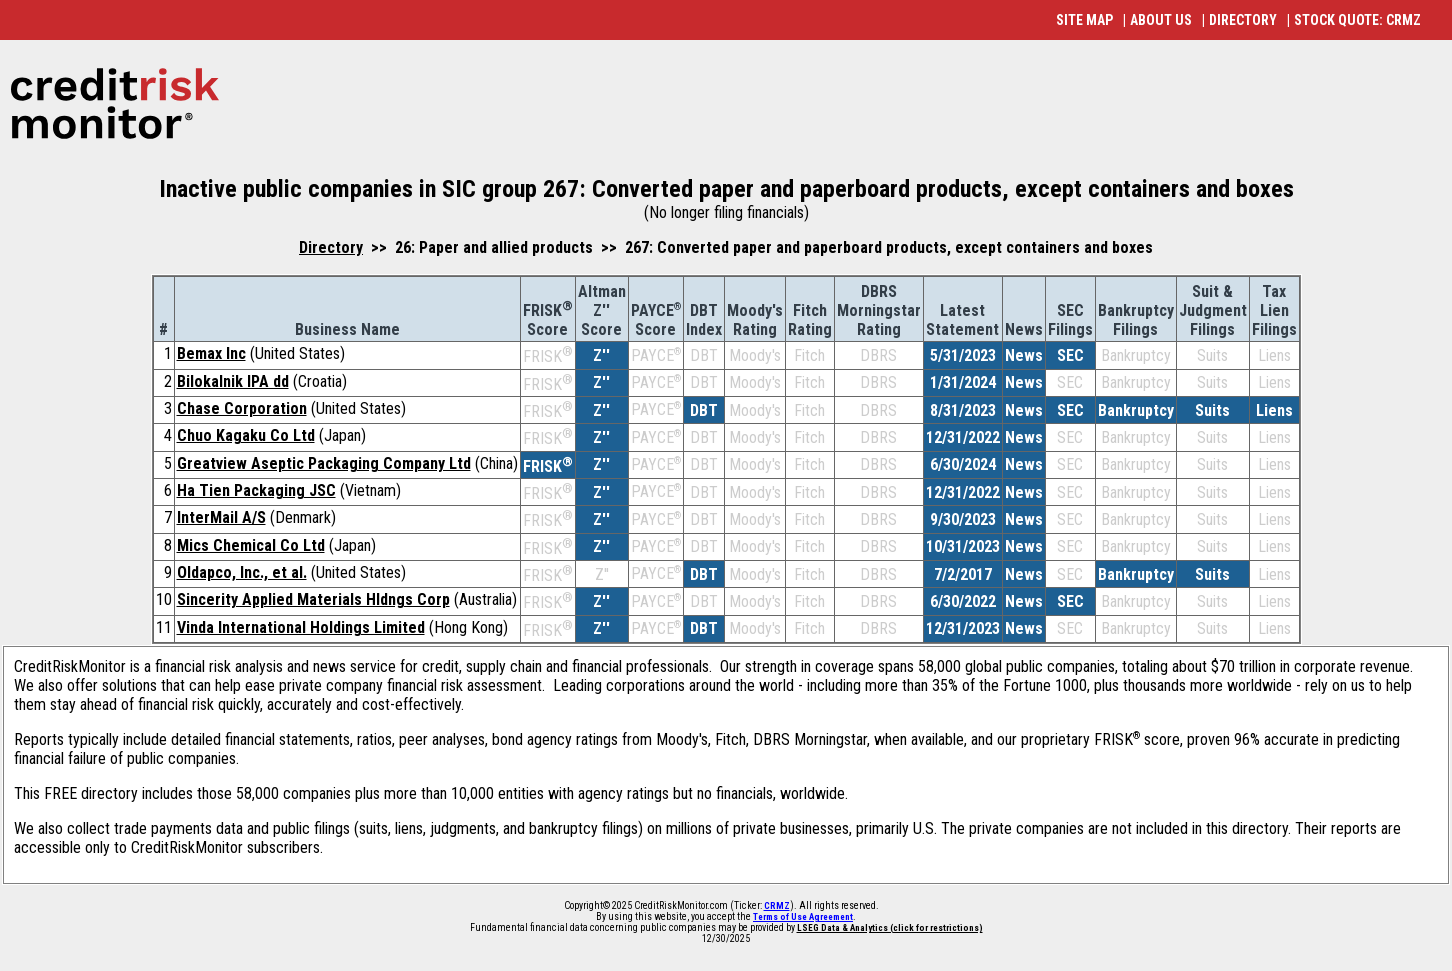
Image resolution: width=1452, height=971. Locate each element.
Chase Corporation (242, 408)
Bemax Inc (211, 353)
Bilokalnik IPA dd (233, 381)
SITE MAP (1084, 20)
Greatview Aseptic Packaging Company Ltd (324, 463)
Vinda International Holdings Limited (301, 627)
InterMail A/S (221, 517)
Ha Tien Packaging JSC (256, 490)
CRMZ (777, 906)
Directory (331, 247)
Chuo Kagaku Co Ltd (246, 435)
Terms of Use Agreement (803, 917)
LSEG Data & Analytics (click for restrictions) (890, 928)
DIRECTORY (1243, 20)
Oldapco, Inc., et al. (242, 572)
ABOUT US (1161, 20)
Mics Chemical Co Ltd (251, 545)
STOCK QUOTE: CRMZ (1357, 20)
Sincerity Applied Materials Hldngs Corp (313, 599)
